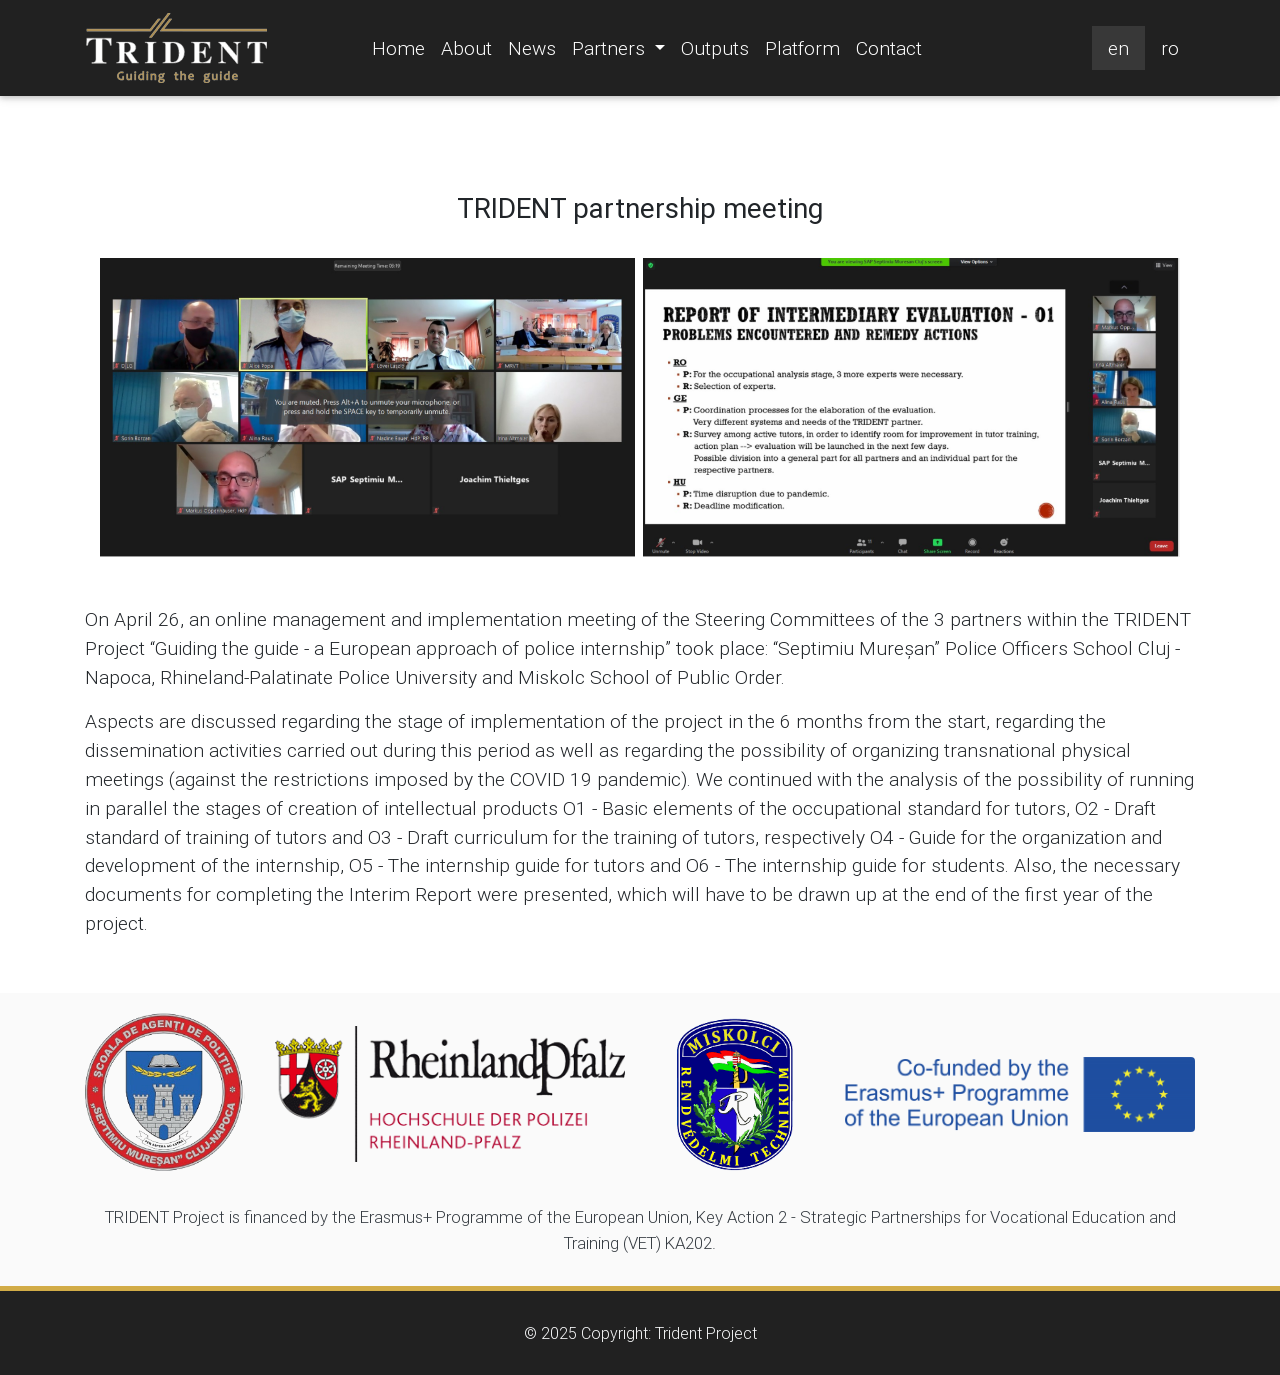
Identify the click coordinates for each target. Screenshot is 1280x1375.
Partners (622, 46)
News (532, 48)
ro (1170, 48)
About (466, 48)
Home (398, 48)
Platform (802, 48)
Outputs (715, 48)
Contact (889, 48)
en (1118, 48)
